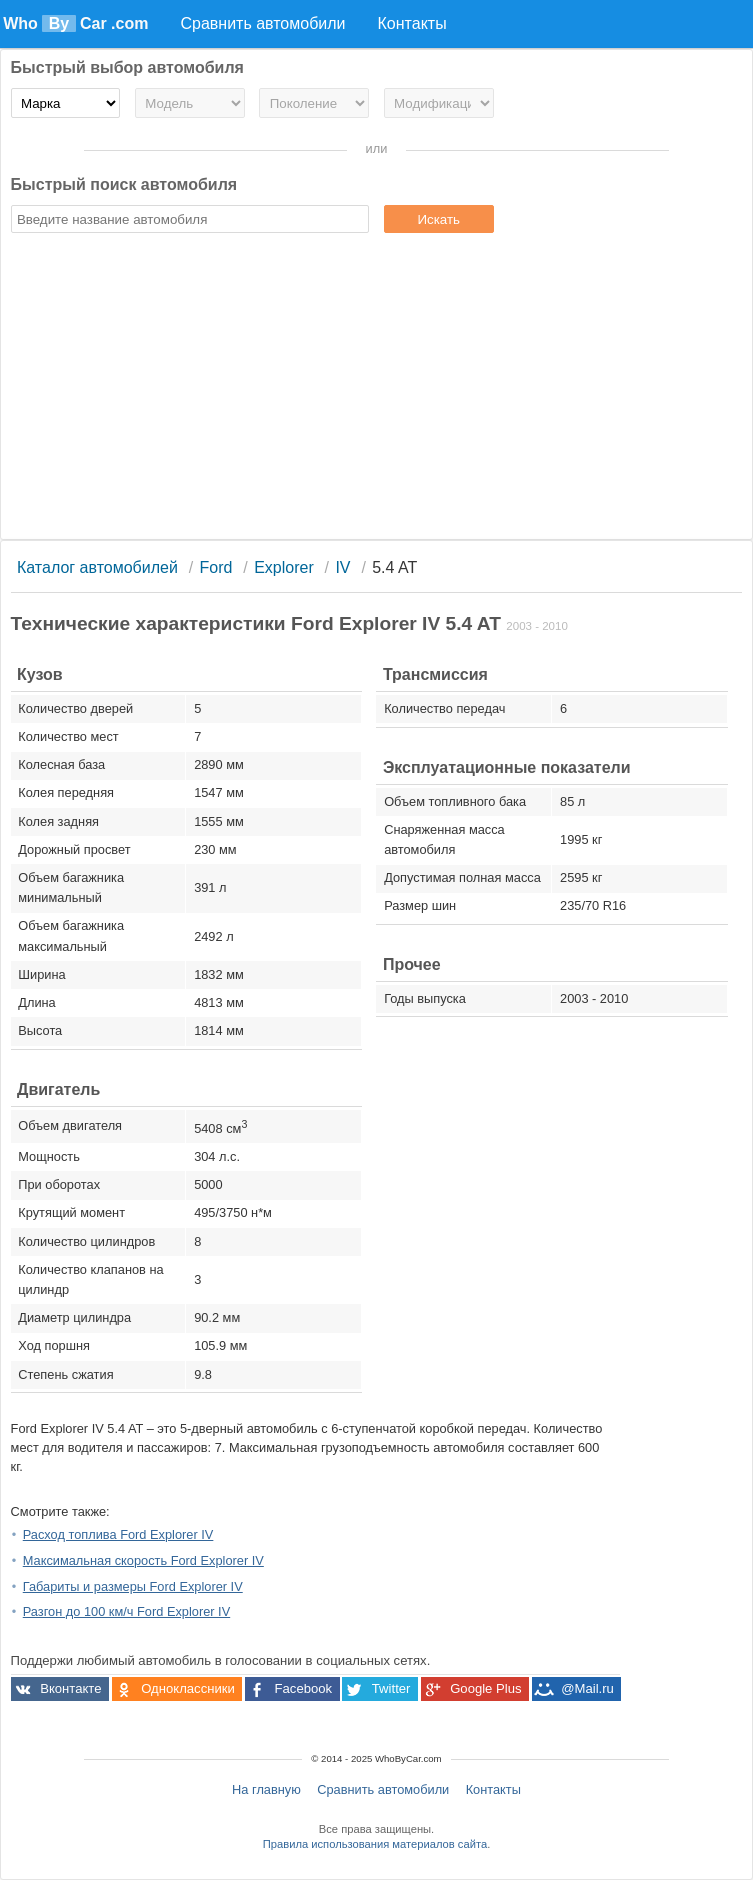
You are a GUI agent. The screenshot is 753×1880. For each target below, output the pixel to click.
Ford (216, 567)
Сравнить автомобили (383, 1789)
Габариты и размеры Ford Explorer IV (133, 1586)
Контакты (493, 1789)
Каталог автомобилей (97, 567)
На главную (266, 1789)
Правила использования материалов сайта (375, 1844)
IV (342, 567)
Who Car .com (75, 23)
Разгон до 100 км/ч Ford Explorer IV (126, 1611)
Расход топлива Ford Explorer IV (118, 1534)
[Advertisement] (377, 389)
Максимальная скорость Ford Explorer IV (143, 1560)
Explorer (284, 567)
